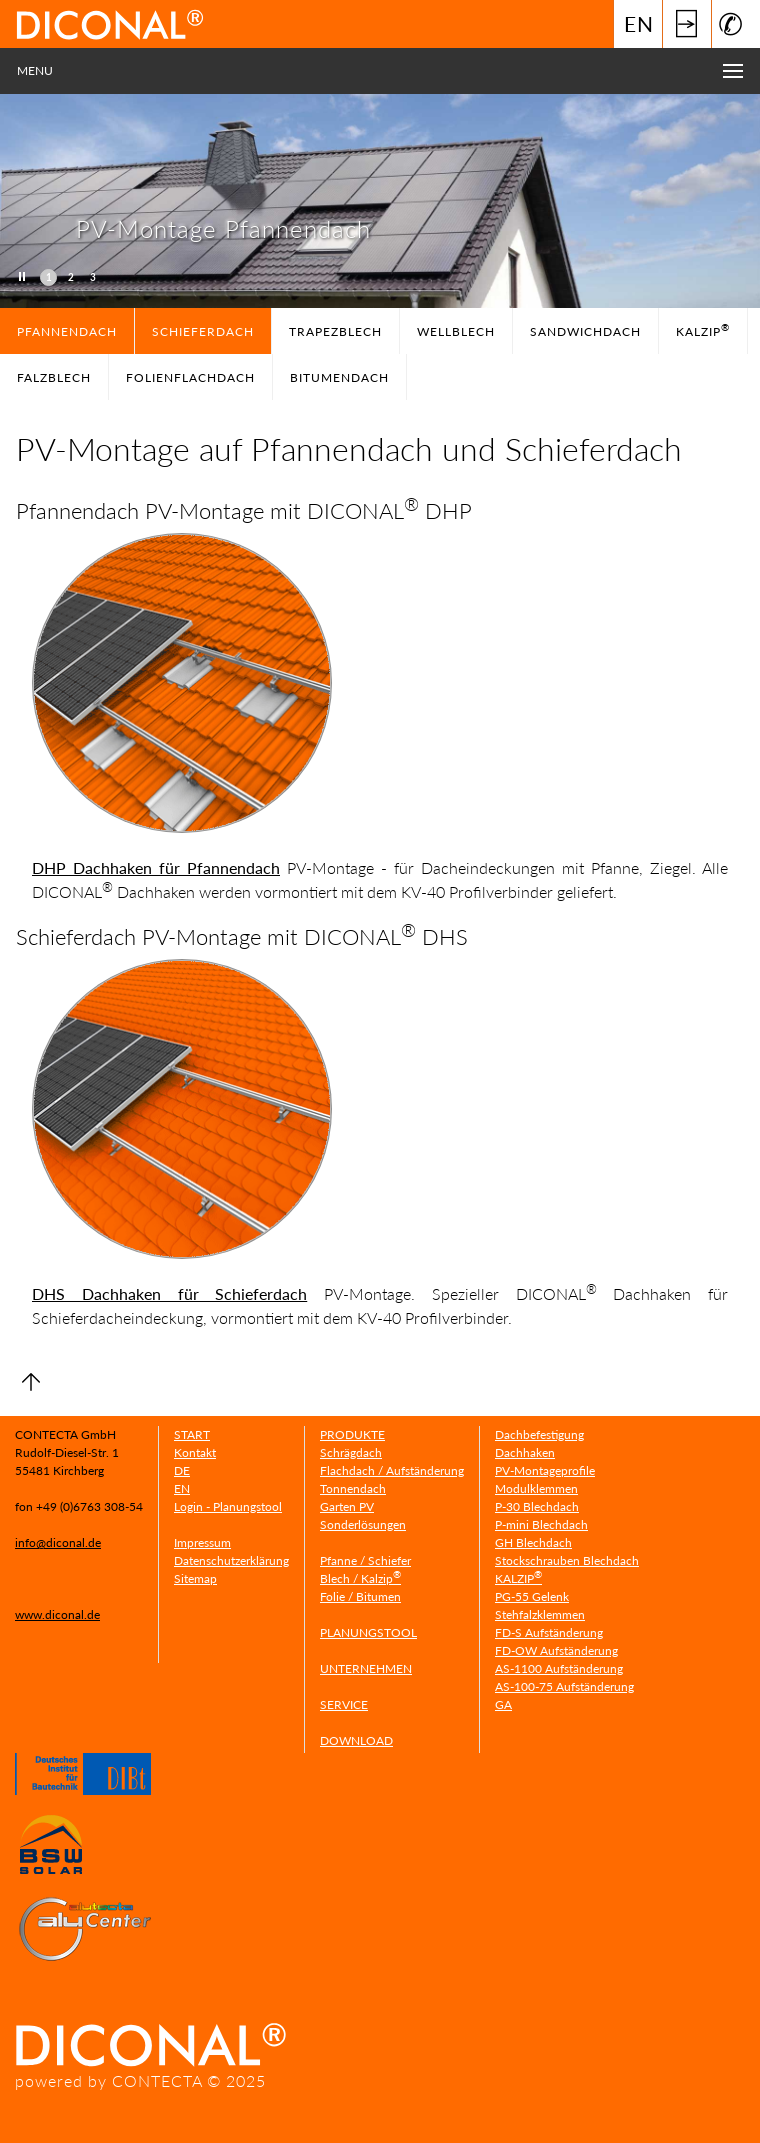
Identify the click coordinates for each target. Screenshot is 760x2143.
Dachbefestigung (539, 1434)
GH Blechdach (533, 1542)
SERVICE (344, 1704)
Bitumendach (339, 377)
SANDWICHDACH (585, 331)
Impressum (202, 1542)
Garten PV (347, 1506)
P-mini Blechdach (541, 1524)
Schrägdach (351, 1452)
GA (503, 1704)
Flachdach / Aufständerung (392, 1470)
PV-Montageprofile (545, 1470)
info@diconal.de (58, 1542)
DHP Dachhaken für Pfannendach (156, 867)
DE (182, 1470)
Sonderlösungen (363, 1524)
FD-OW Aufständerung (556, 1650)
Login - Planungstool (228, 1506)
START (192, 1434)
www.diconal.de (57, 1614)
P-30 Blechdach (537, 1506)
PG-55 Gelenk (532, 1596)
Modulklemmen (536, 1488)
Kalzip (703, 330)
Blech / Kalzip (360, 1578)
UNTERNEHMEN (366, 1668)
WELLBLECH (456, 331)
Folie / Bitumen (360, 1596)
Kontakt (195, 1452)
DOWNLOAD (356, 1740)
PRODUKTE (352, 1434)
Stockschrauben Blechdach (567, 1560)
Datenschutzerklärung (231, 1560)
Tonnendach (353, 1488)
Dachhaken (525, 1452)
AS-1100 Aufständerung (559, 1668)
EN (639, 23)
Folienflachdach (190, 377)
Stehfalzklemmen (540, 1614)
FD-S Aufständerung (549, 1632)
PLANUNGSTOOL (368, 1632)
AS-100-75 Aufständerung (564, 1686)
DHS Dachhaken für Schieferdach (169, 1293)
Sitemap (195, 1578)
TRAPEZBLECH (335, 331)
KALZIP (518, 1578)
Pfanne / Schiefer (365, 1560)
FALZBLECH (54, 377)
